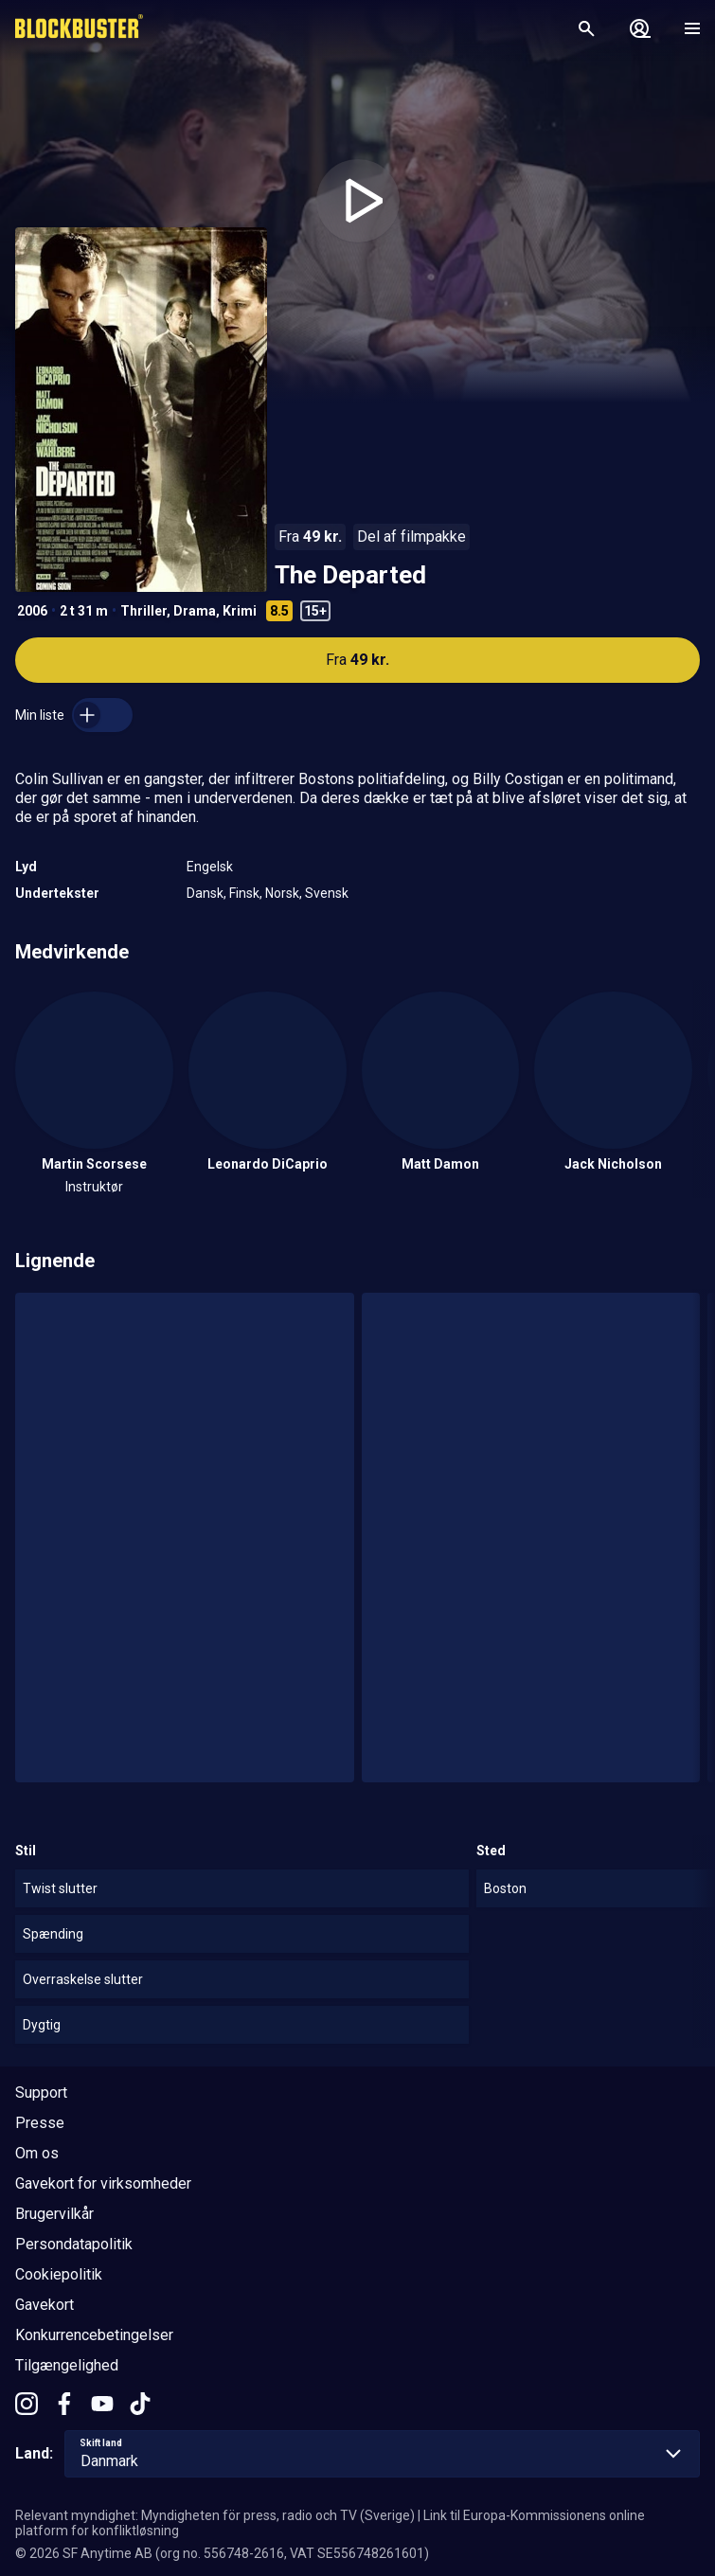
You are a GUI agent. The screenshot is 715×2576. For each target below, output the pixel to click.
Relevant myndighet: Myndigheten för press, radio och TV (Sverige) (215, 2515)
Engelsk (210, 866)
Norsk (282, 893)
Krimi (240, 610)
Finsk (244, 893)
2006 (32, 610)
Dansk (205, 893)
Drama (194, 610)
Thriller (143, 610)
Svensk (327, 893)
